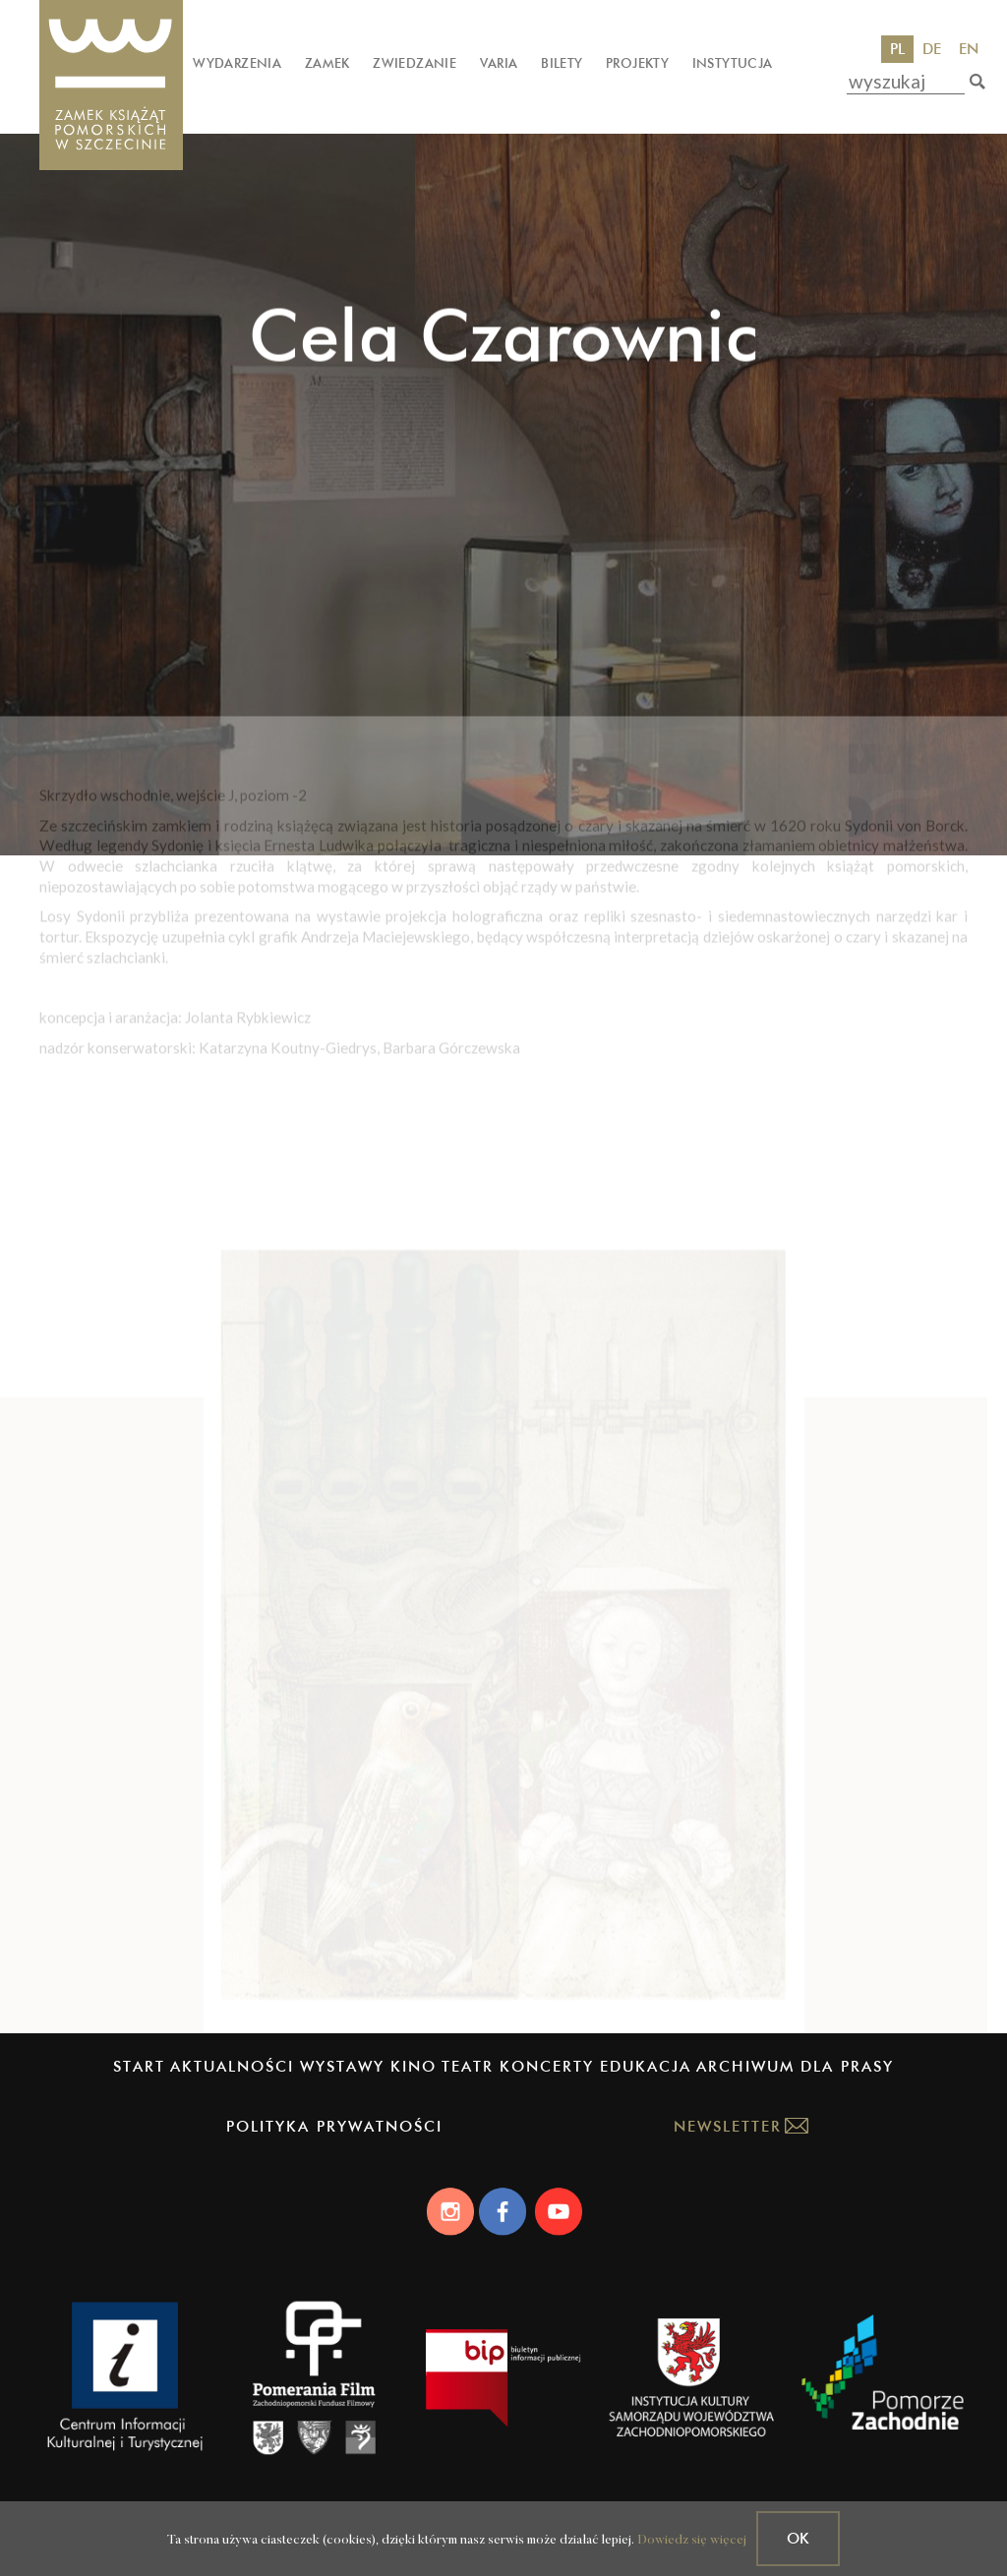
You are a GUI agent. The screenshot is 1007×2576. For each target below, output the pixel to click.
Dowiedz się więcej (691, 2540)
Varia (499, 63)
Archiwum (745, 2066)
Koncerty (547, 2066)
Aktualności (232, 2066)
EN (968, 48)
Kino (413, 2066)
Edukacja (645, 2066)
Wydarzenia (237, 63)
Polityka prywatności (334, 2126)
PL (897, 48)
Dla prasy (847, 2066)
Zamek (327, 63)
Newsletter (728, 2126)
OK (798, 2538)
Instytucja (732, 63)
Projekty (637, 63)
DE (931, 48)
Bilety (561, 63)
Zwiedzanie (414, 63)
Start (139, 2066)
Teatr (468, 2066)
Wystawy (342, 2066)
